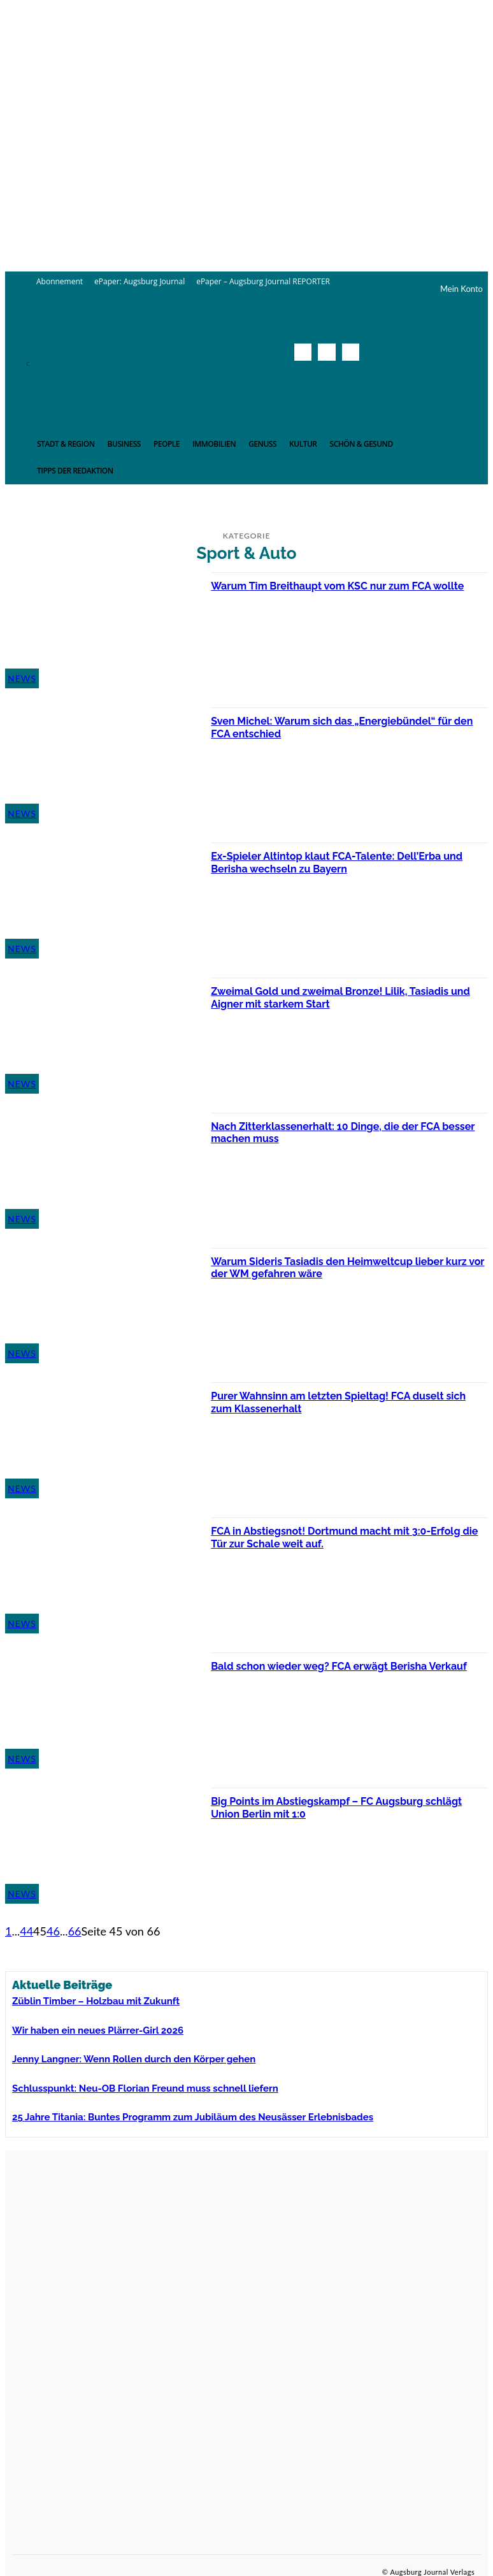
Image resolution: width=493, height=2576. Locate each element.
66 (75, 1931)
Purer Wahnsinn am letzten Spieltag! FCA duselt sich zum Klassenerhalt (342, 1402)
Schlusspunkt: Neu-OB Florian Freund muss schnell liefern (118, 2080)
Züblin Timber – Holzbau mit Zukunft (79, 1999)
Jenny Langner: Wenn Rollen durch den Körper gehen (109, 2053)
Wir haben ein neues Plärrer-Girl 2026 (80, 2026)
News (22, 678)
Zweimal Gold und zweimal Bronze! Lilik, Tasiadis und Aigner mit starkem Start (344, 997)
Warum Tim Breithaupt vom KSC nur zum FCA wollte (335, 592)
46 (53, 1931)
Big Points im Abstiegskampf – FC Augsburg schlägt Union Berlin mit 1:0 (330, 1807)
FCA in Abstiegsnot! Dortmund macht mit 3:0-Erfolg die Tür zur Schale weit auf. (334, 1537)
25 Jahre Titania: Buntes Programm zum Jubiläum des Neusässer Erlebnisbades (156, 2107)
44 (26, 1931)
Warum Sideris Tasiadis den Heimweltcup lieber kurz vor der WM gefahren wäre (342, 1267)
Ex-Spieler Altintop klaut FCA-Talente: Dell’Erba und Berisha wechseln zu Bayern (340, 862)
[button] (346, 380)
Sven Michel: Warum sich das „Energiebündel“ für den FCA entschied (346, 727)
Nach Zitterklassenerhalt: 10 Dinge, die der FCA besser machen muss (340, 1132)
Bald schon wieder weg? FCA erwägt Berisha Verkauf (332, 1672)
